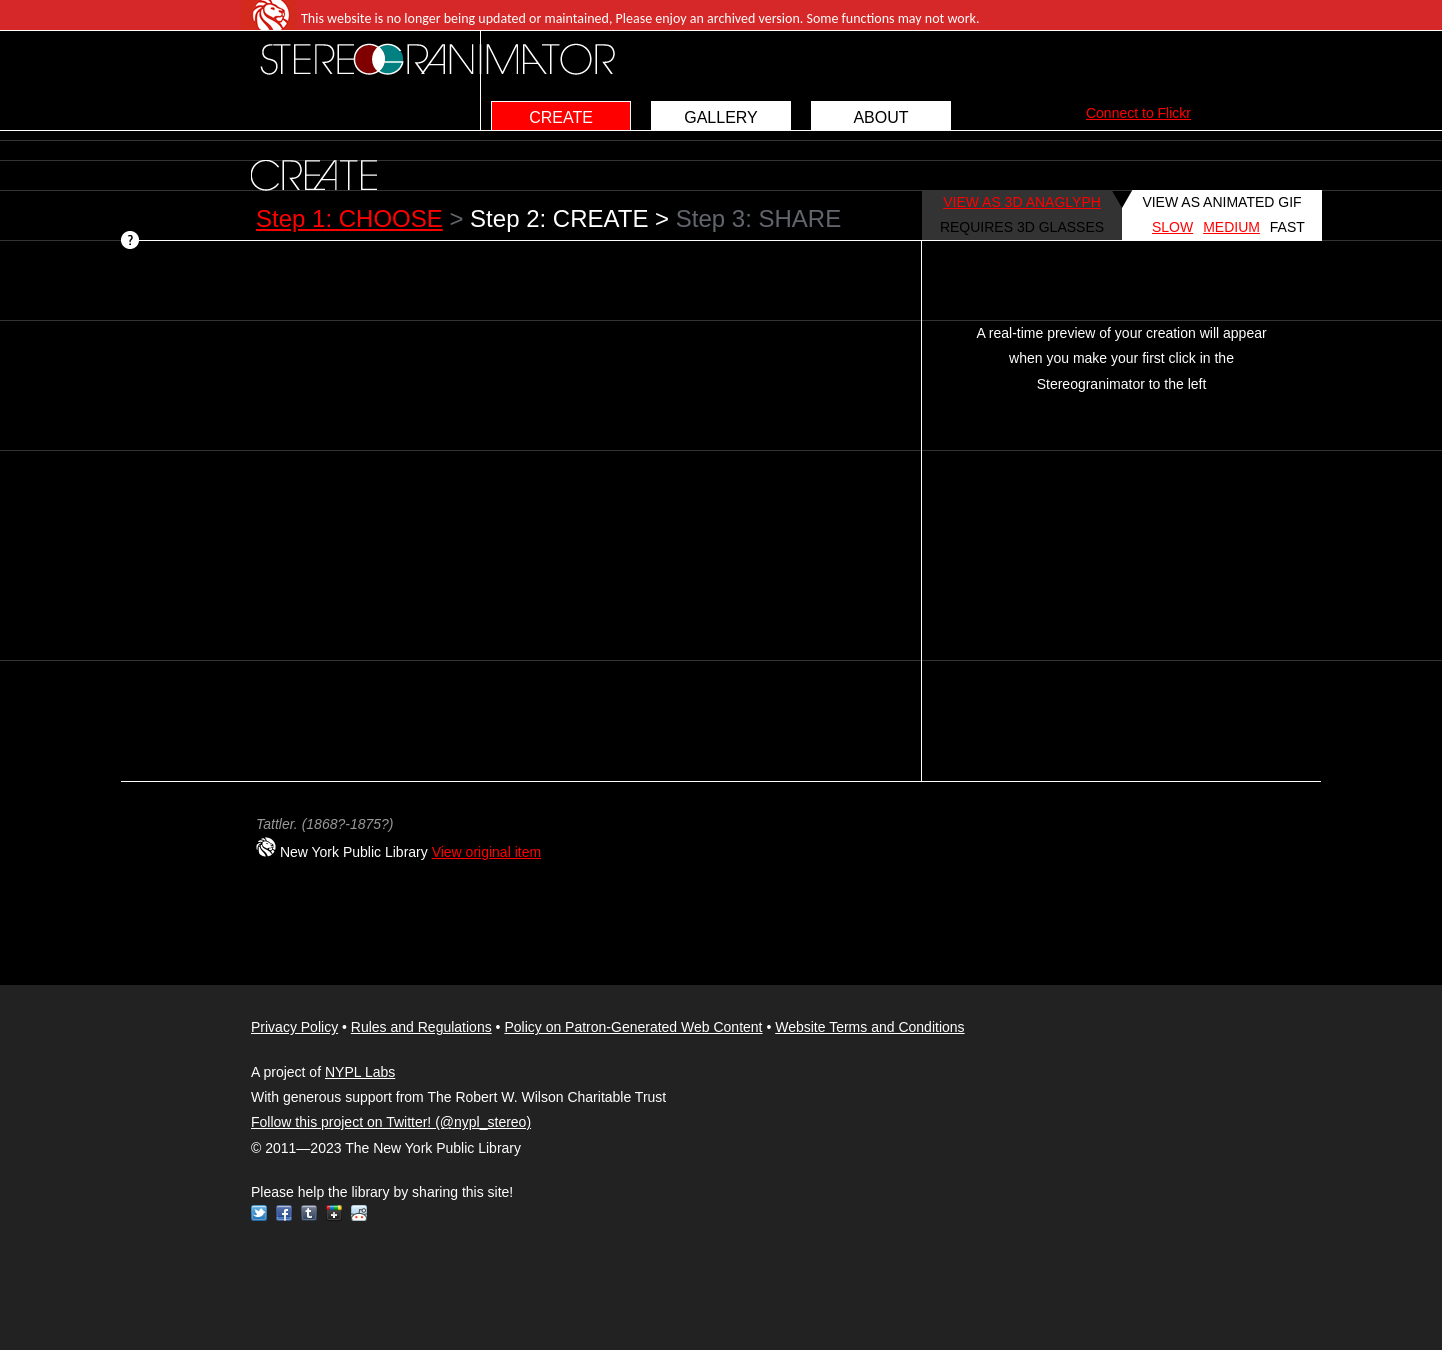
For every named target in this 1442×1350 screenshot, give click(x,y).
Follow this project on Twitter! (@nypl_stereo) (391, 1122)
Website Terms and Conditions (869, 1027)
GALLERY (721, 117)
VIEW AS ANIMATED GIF (1221, 202)
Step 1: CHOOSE (349, 218)
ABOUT (880, 117)
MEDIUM (1231, 227)
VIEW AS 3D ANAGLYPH (1022, 202)
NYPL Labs (360, 1072)
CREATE (561, 117)
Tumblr (309, 1213)
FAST (1287, 227)
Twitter (259, 1213)
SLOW (1172, 227)
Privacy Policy (294, 1027)
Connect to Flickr (1138, 113)
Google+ (334, 1213)
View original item (486, 852)
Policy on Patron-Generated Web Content (633, 1027)
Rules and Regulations (421, 1027)
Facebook (284, 1213)
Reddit (359, 1213)
